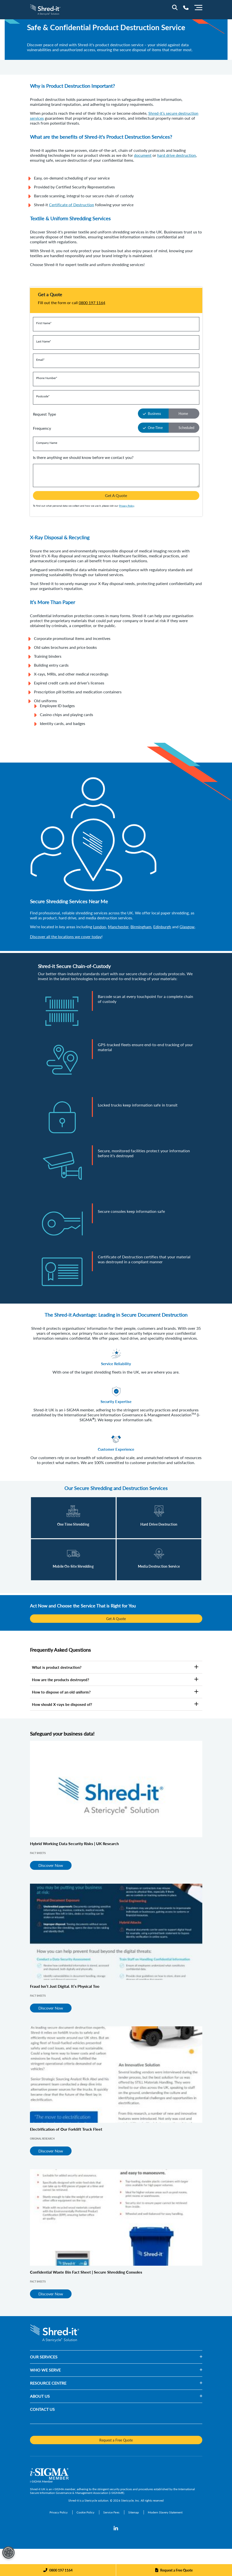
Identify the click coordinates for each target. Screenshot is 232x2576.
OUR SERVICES (43, 2357)
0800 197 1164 (92, 302)
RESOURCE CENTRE (48, 2383)
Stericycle (90, 2500)
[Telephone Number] (186, 7)
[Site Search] (175, 7)
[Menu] (198, 7)
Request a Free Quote (176, 2570)
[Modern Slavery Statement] (165, 2512)
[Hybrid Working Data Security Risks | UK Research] (116, 1789)
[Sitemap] (134, 2512)
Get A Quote (116, 1618)
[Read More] (73, 1517)
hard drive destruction (176, 155)
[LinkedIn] (116, 2528)
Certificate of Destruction (71, 204)
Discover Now (50, 1865)
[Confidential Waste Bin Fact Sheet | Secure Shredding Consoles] (116, 2217)
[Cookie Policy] (86, 2512)
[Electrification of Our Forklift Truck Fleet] (116, 2074)
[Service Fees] (111, 2512)
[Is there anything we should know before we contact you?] (116, 475)
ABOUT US (40, 2396)
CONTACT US (42, 2409)
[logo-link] (45, 9)
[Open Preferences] (8, 2552)
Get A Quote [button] (116, 495)
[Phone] (58, 2570)
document (143, 155)
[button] (129, 2356)
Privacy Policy (126, 505)
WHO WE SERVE (45, 2370)
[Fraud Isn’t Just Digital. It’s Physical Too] (116, 1932)
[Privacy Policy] (59, 2512)
